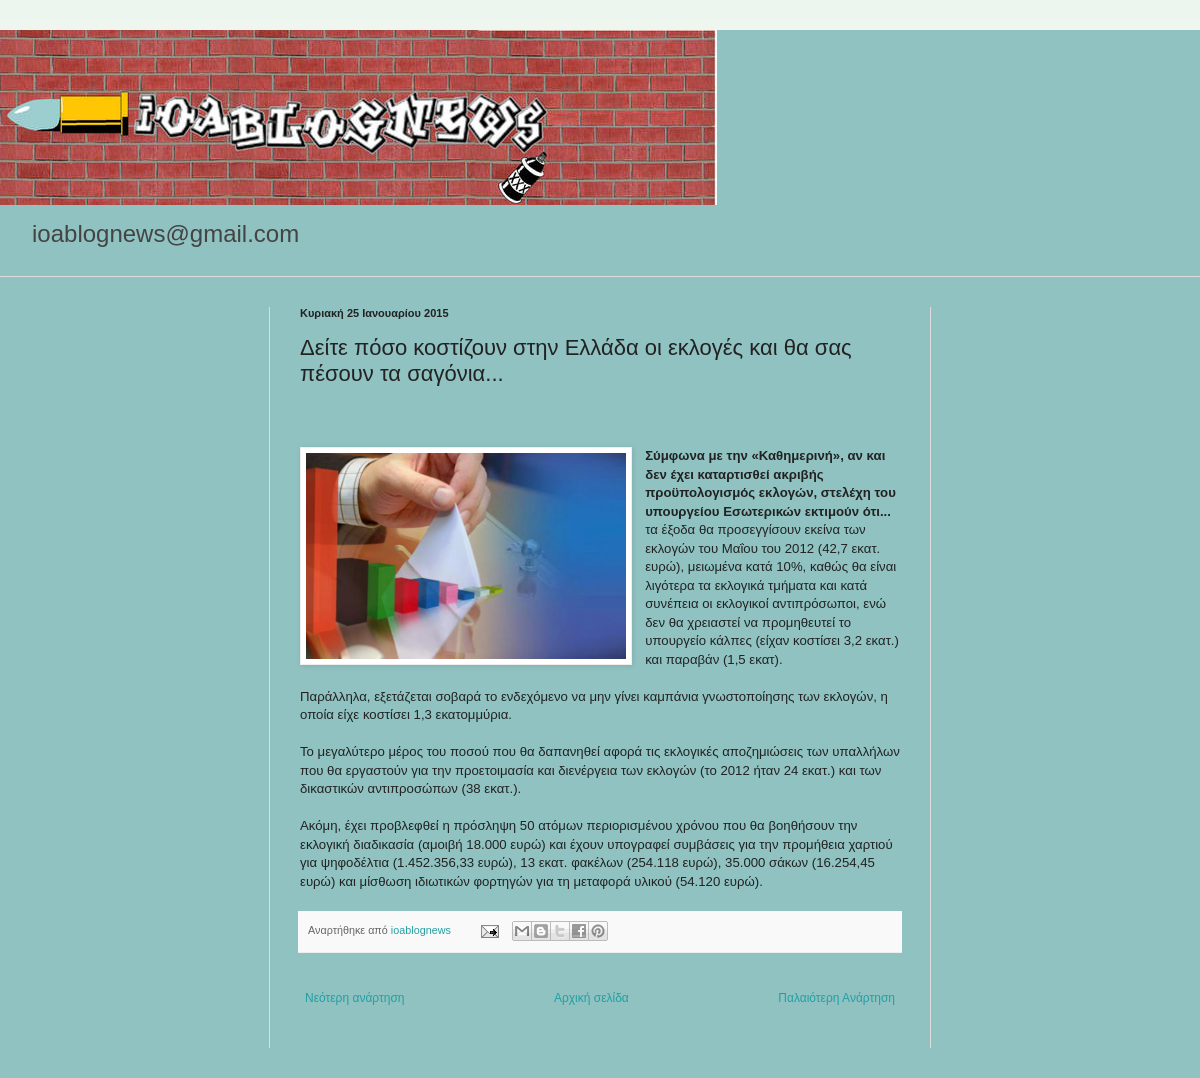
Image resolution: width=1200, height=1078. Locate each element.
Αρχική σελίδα (591, 998)
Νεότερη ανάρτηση (354, 998)
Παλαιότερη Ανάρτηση (836, 998)
